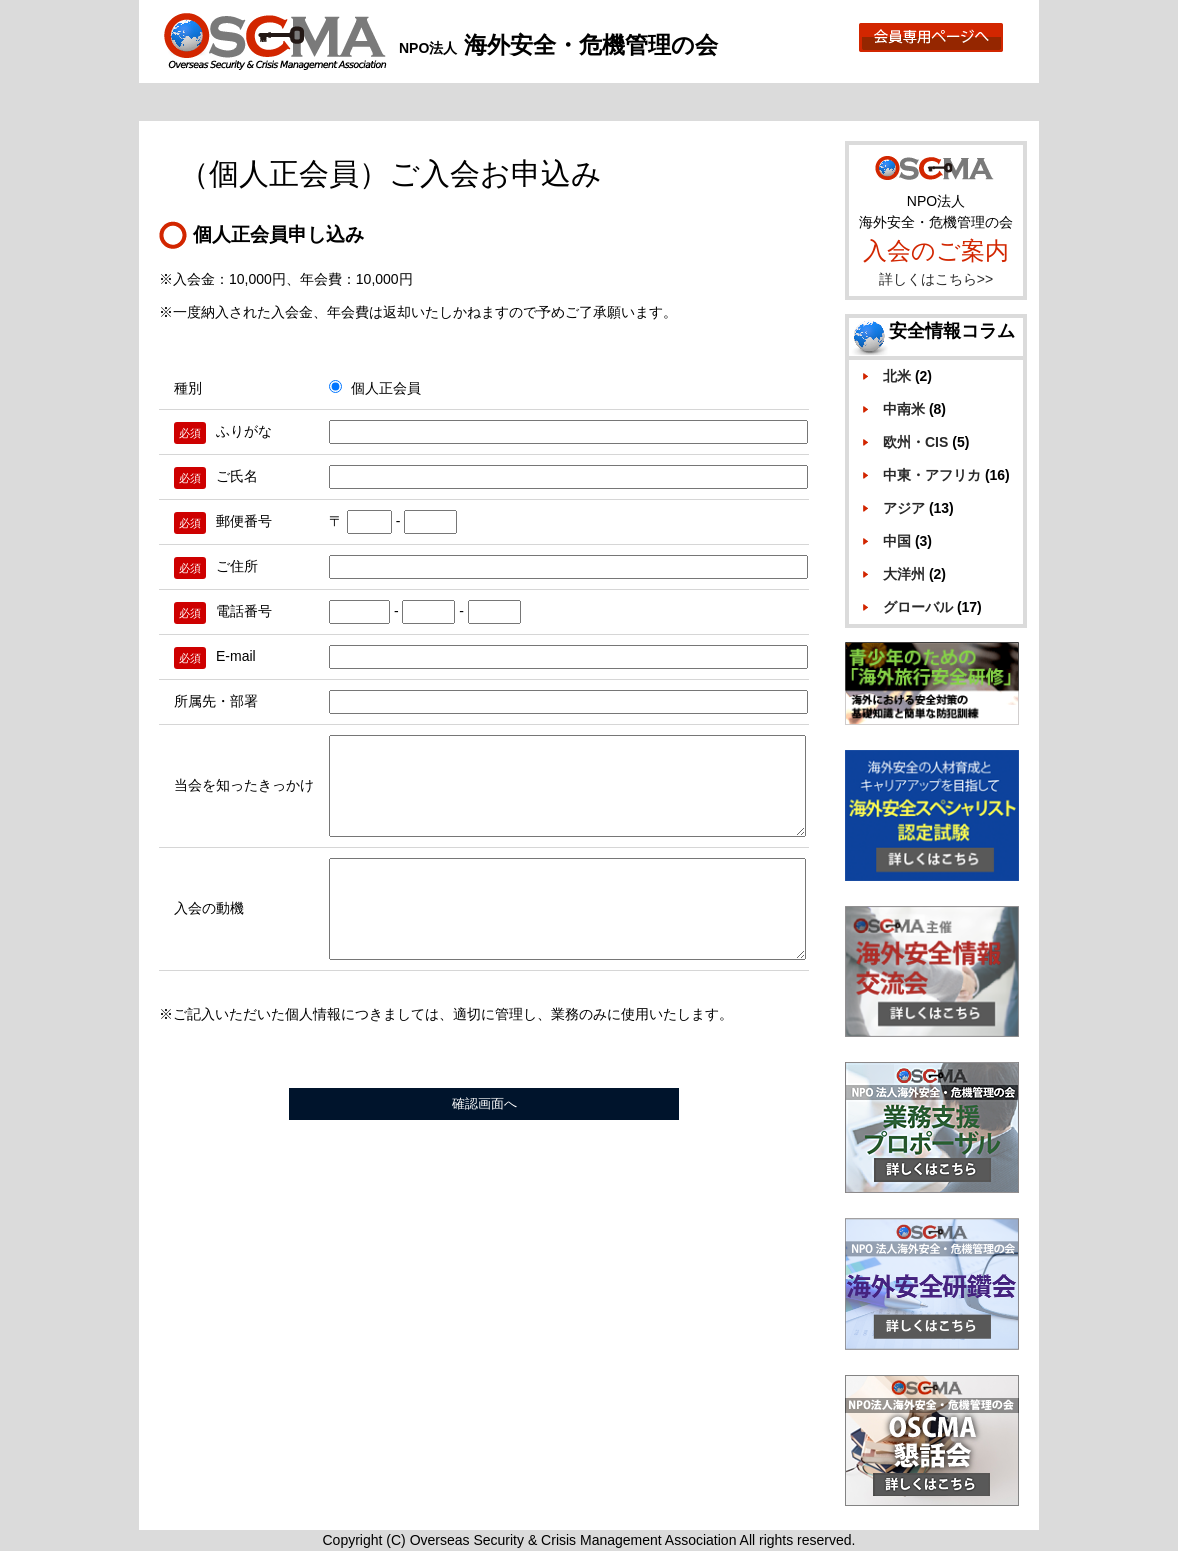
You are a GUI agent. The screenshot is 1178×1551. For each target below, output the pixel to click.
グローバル (918, 607)
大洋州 (904, 574)
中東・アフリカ (932, 475)
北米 (897, 376)
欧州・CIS (915, 442)
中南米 (904, 409)
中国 (897, 541)
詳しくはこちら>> (936, 279)
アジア (904, 508)
